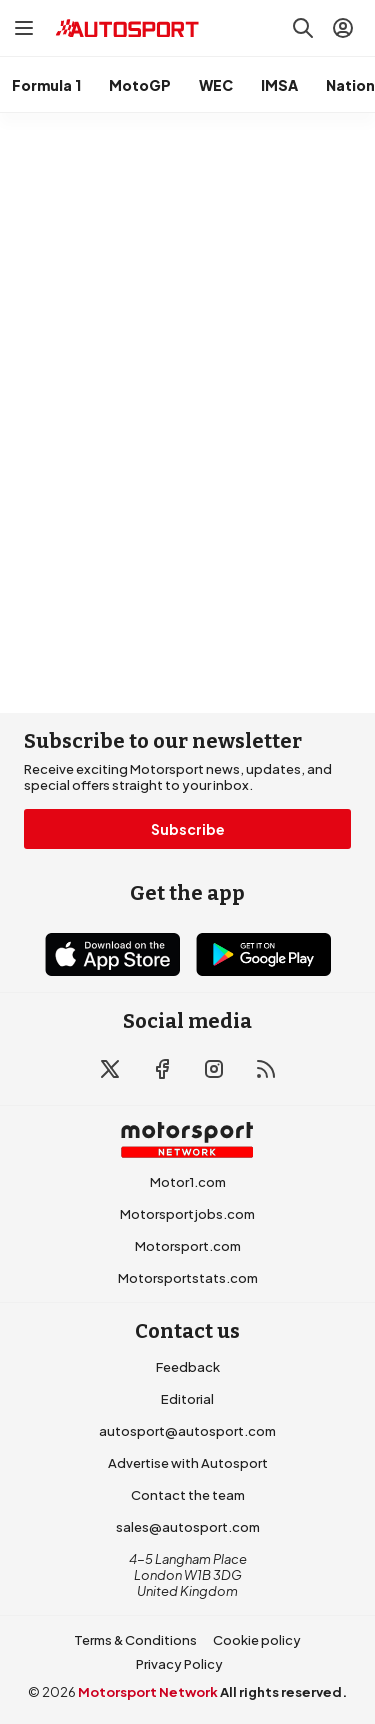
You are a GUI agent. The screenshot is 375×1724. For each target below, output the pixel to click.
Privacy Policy (179, 1664)
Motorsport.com (188, 1246)
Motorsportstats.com (188, 1278)
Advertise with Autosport (188, 1463)
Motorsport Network (148, 1692)
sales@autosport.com (188, 1527)
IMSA (279, 85)
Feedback (188, 1367)
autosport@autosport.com (187, 1431)
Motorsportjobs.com (187, 1214)
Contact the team (188, 1495)
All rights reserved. (283, 1692)
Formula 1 (46, 85)
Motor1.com (188, 1182)
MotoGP (140, 85)
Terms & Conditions (135, 1640)
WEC (216, 85)
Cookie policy (257, 1640)
